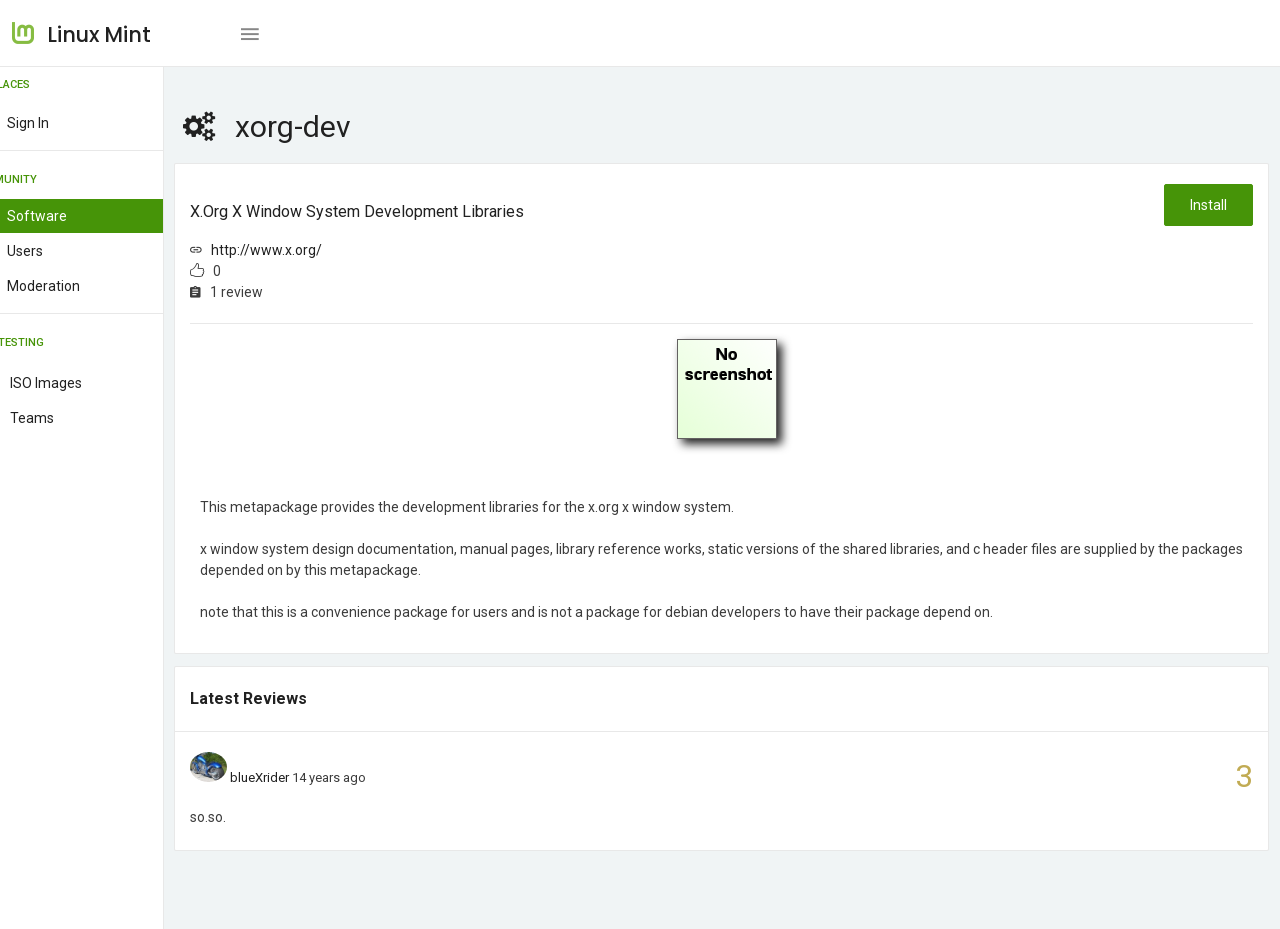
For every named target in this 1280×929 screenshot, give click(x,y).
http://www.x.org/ (314, 250)
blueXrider (306, 777)
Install (1207, 205)
